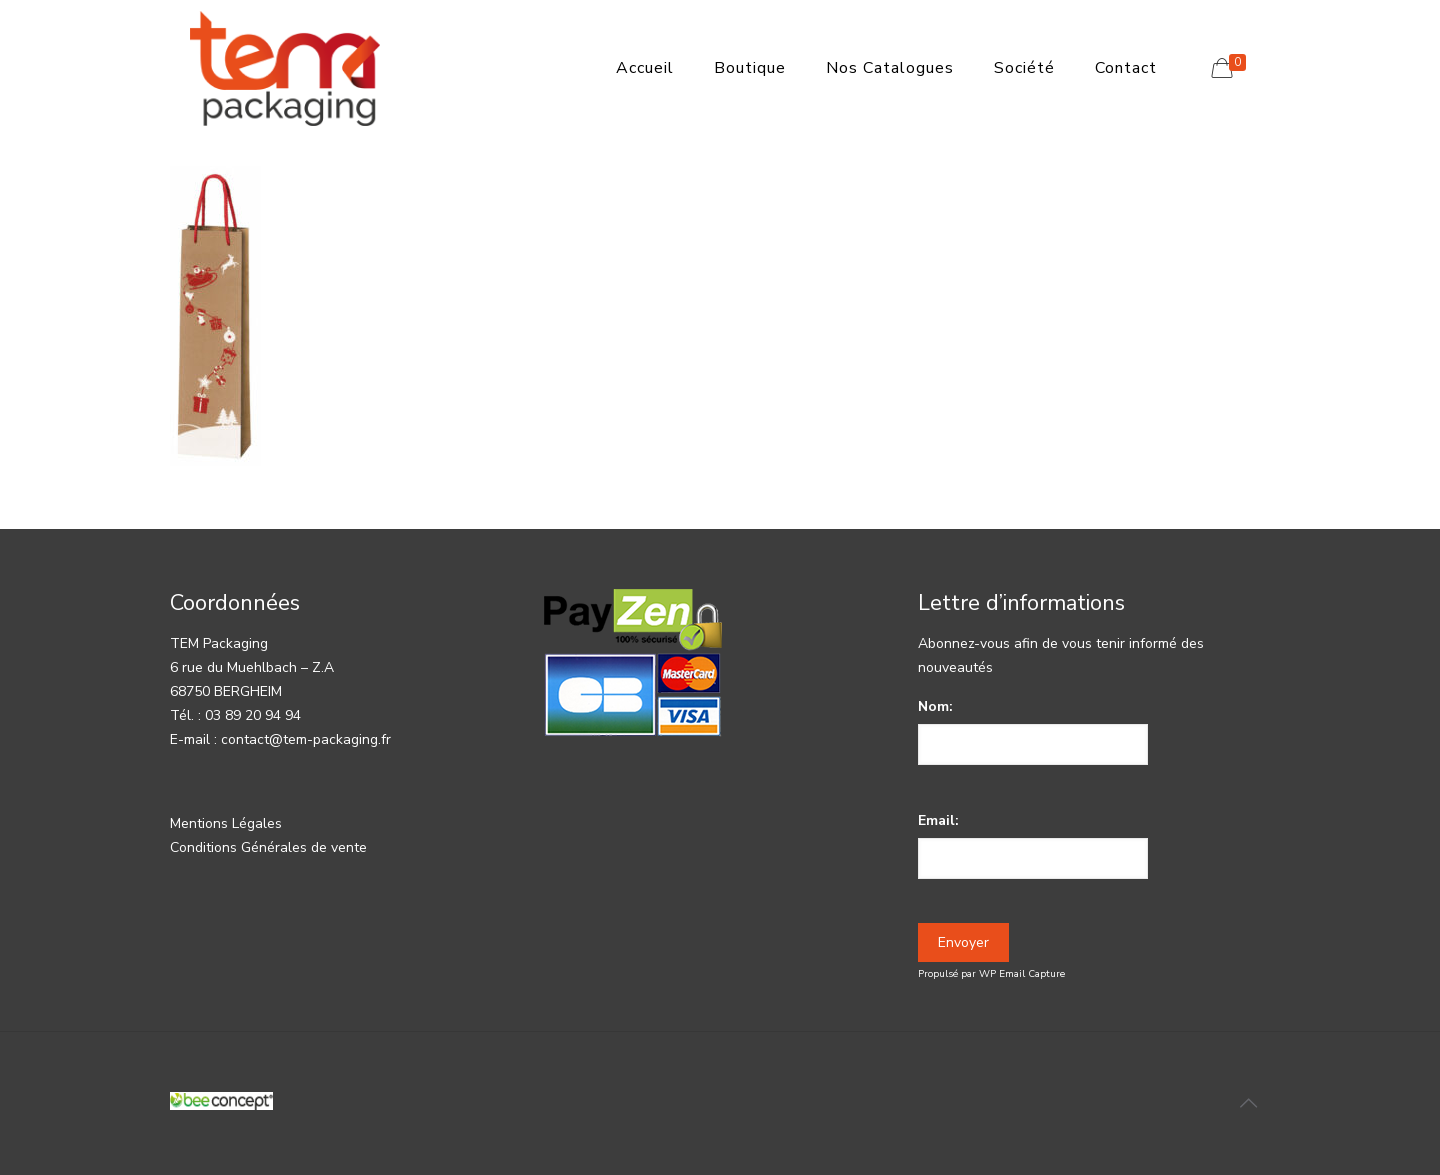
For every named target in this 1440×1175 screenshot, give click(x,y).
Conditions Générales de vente (268, 847)
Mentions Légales (226, 823)
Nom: (935, 706)
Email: (938, 820)
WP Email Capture (1022, 974)
